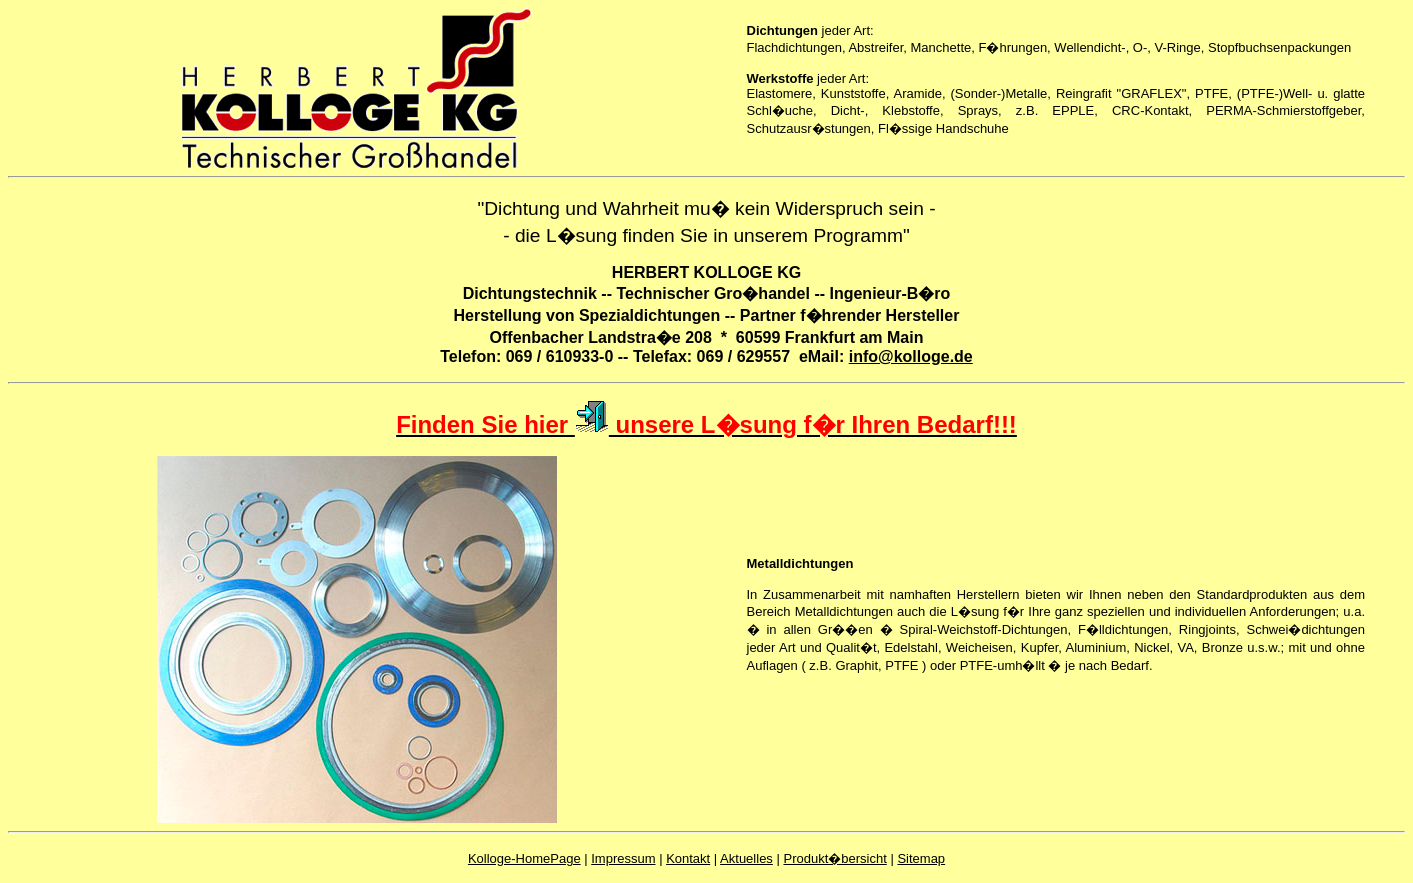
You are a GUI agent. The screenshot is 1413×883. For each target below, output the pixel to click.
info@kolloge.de (911, 356)
